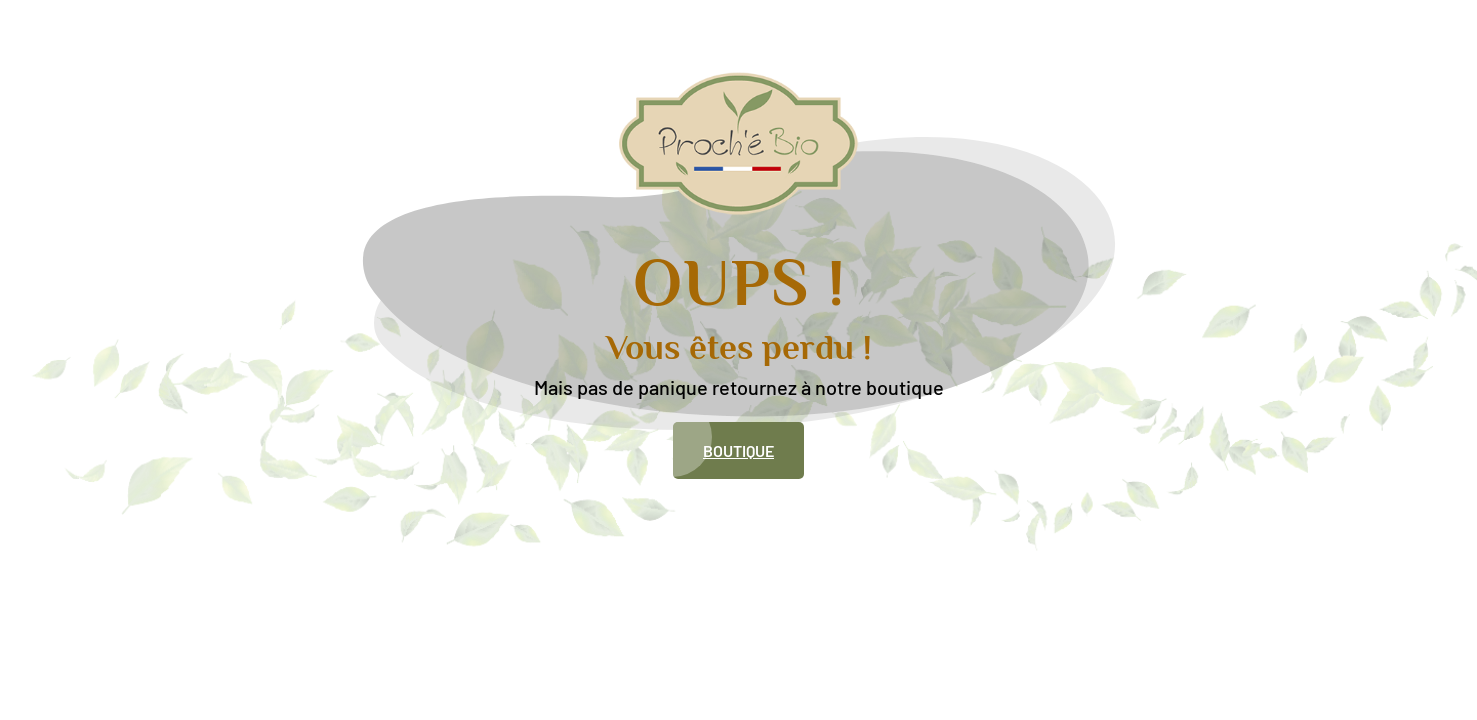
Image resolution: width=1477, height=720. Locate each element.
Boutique (738, 450)
